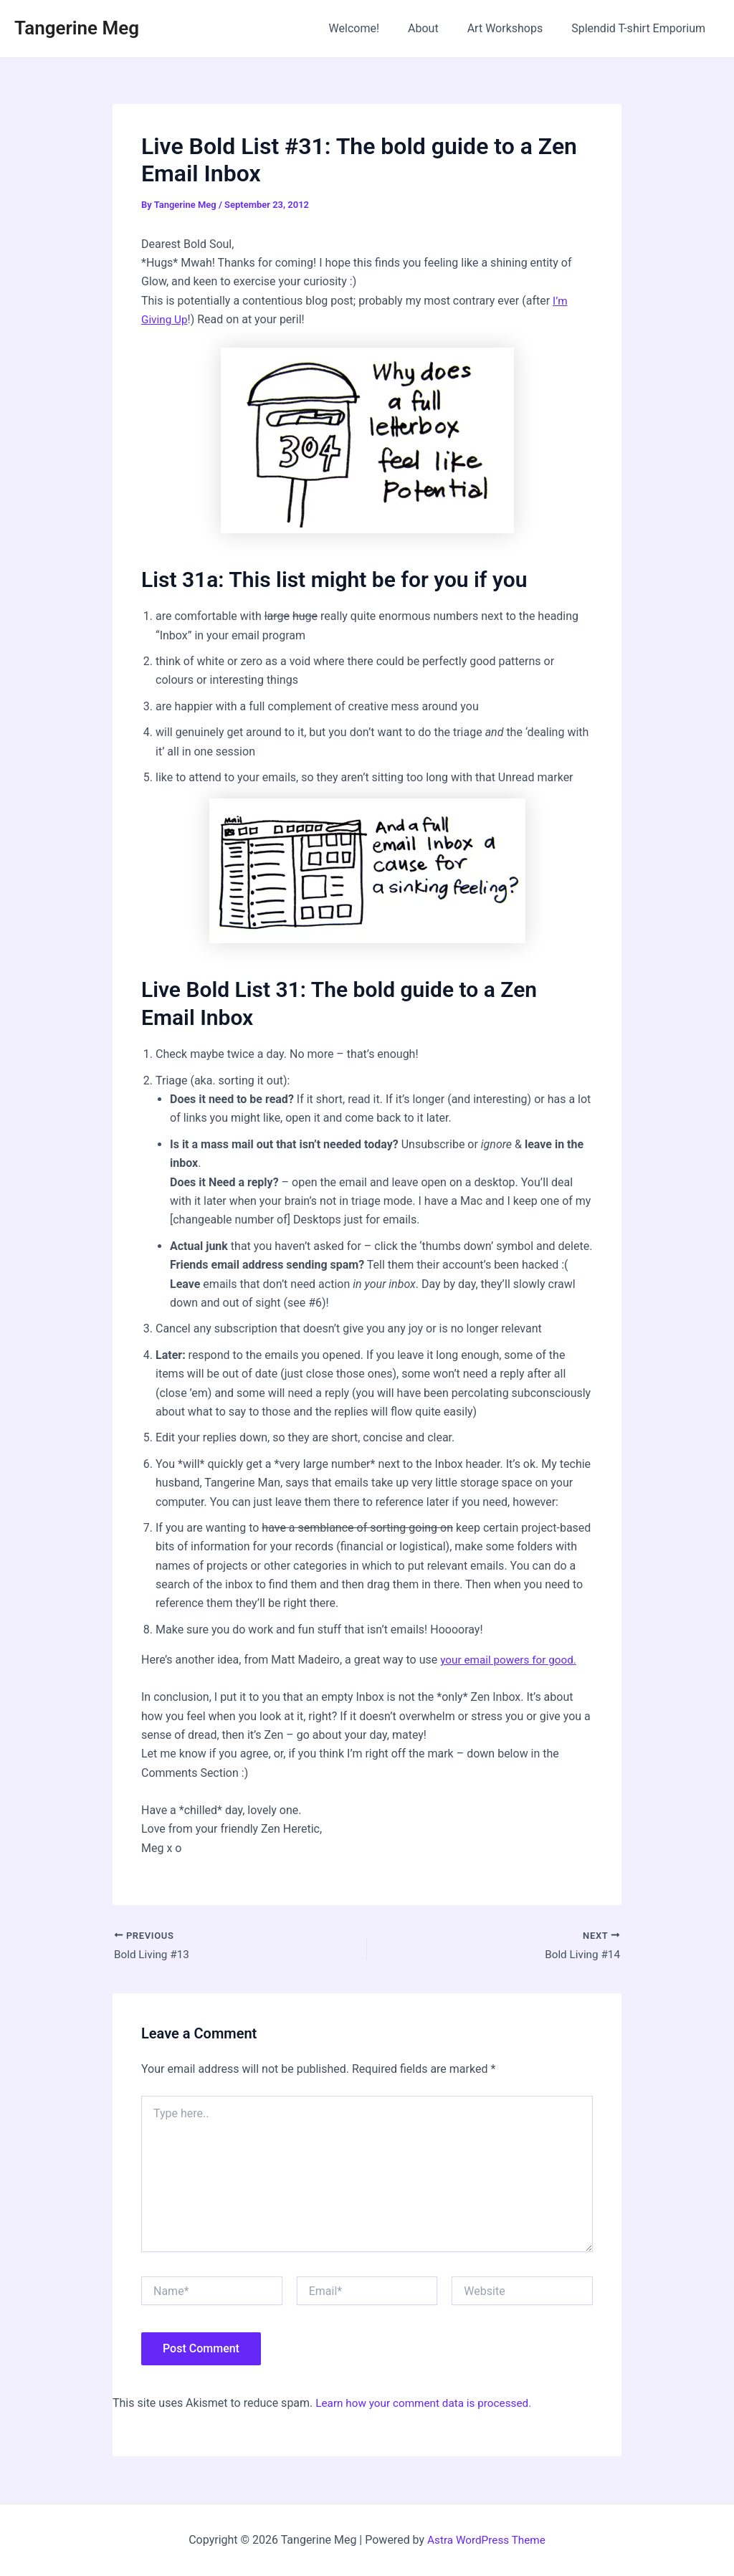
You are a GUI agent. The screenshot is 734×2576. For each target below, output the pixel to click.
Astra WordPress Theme (486, 2540)
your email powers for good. (511, 1659)
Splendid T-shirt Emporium (641, 28)
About (437, 28)
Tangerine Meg (76, 28)
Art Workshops (514, 28)
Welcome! (374, 28)
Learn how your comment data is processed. (428, 2404)
